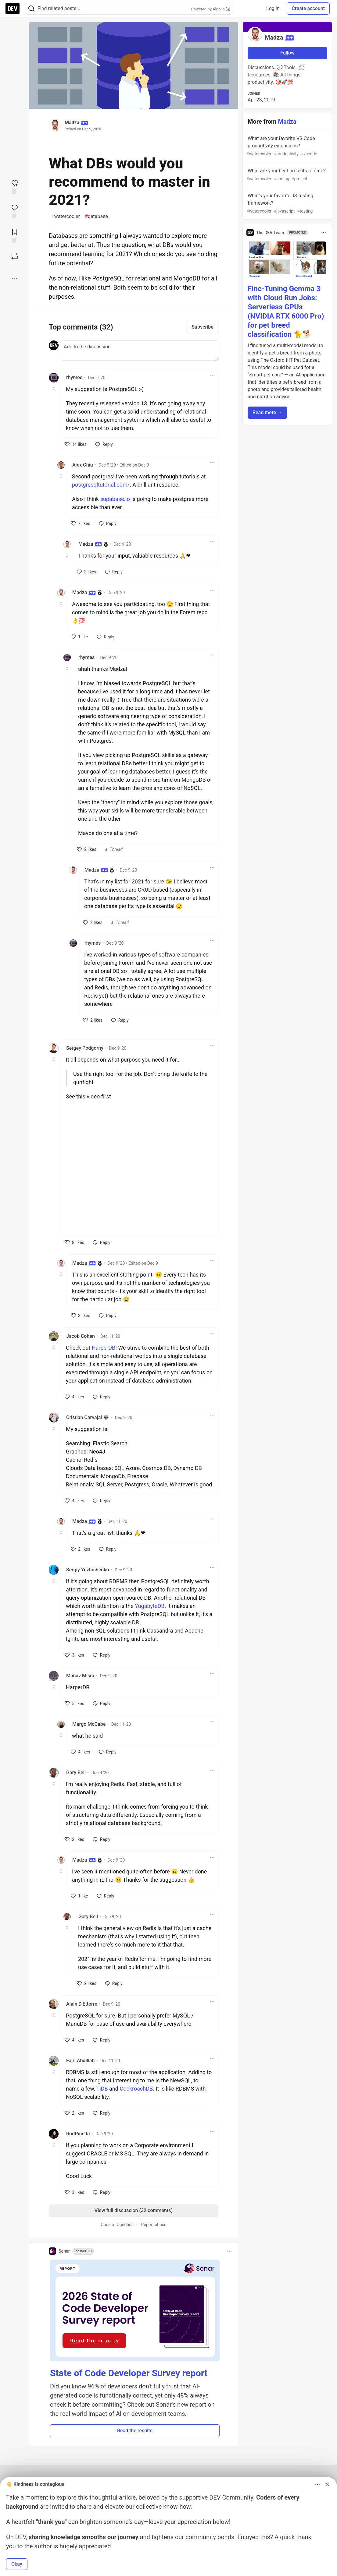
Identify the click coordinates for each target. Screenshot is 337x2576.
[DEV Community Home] (12, 8)
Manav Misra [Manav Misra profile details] (80, 1676)
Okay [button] (16, 2564)
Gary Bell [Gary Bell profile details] (76, 1772)
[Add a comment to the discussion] (139, 350)
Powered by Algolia (210, 9)
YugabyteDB (149, 1606)
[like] (75, 444)
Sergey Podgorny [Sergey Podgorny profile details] (84, 1048)
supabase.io (115, 499)
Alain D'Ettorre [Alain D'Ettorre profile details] (81, 2004)
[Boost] (14, 256)
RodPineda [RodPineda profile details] (78, 2134)
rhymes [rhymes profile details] (74, 377)
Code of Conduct (117, 2224)
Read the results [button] (134, 2430)
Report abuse (154, 2224)
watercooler (65, 216)
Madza (72, 122)
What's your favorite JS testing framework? (286, 203)
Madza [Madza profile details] (90, 544)
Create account (308, 8)
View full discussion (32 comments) (134, 2210)
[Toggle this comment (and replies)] (54, 388)
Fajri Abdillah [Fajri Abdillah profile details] (80, 2060)
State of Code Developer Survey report (129, 2373)
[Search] (31, 8)
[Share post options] (15, 278)
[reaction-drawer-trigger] (15, 186)
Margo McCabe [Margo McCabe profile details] (89, 1724)
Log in (272, 8)
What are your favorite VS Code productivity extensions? (286, 146)
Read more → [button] (267, 412)
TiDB (102, 2088)
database (96, 216)
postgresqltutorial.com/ (101, 484)
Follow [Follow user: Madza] (287, 53)
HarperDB (104, 1347)
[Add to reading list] (14, 235)
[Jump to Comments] (14, 210)
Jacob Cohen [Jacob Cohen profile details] (80, 1336)
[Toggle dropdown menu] (212, 375)
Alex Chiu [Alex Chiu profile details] (82, 465)
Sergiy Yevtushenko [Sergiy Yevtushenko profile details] (87, 1570)
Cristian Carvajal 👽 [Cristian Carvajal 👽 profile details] (87, 1417)
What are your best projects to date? (286, 175)
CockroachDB (136, 2088)
